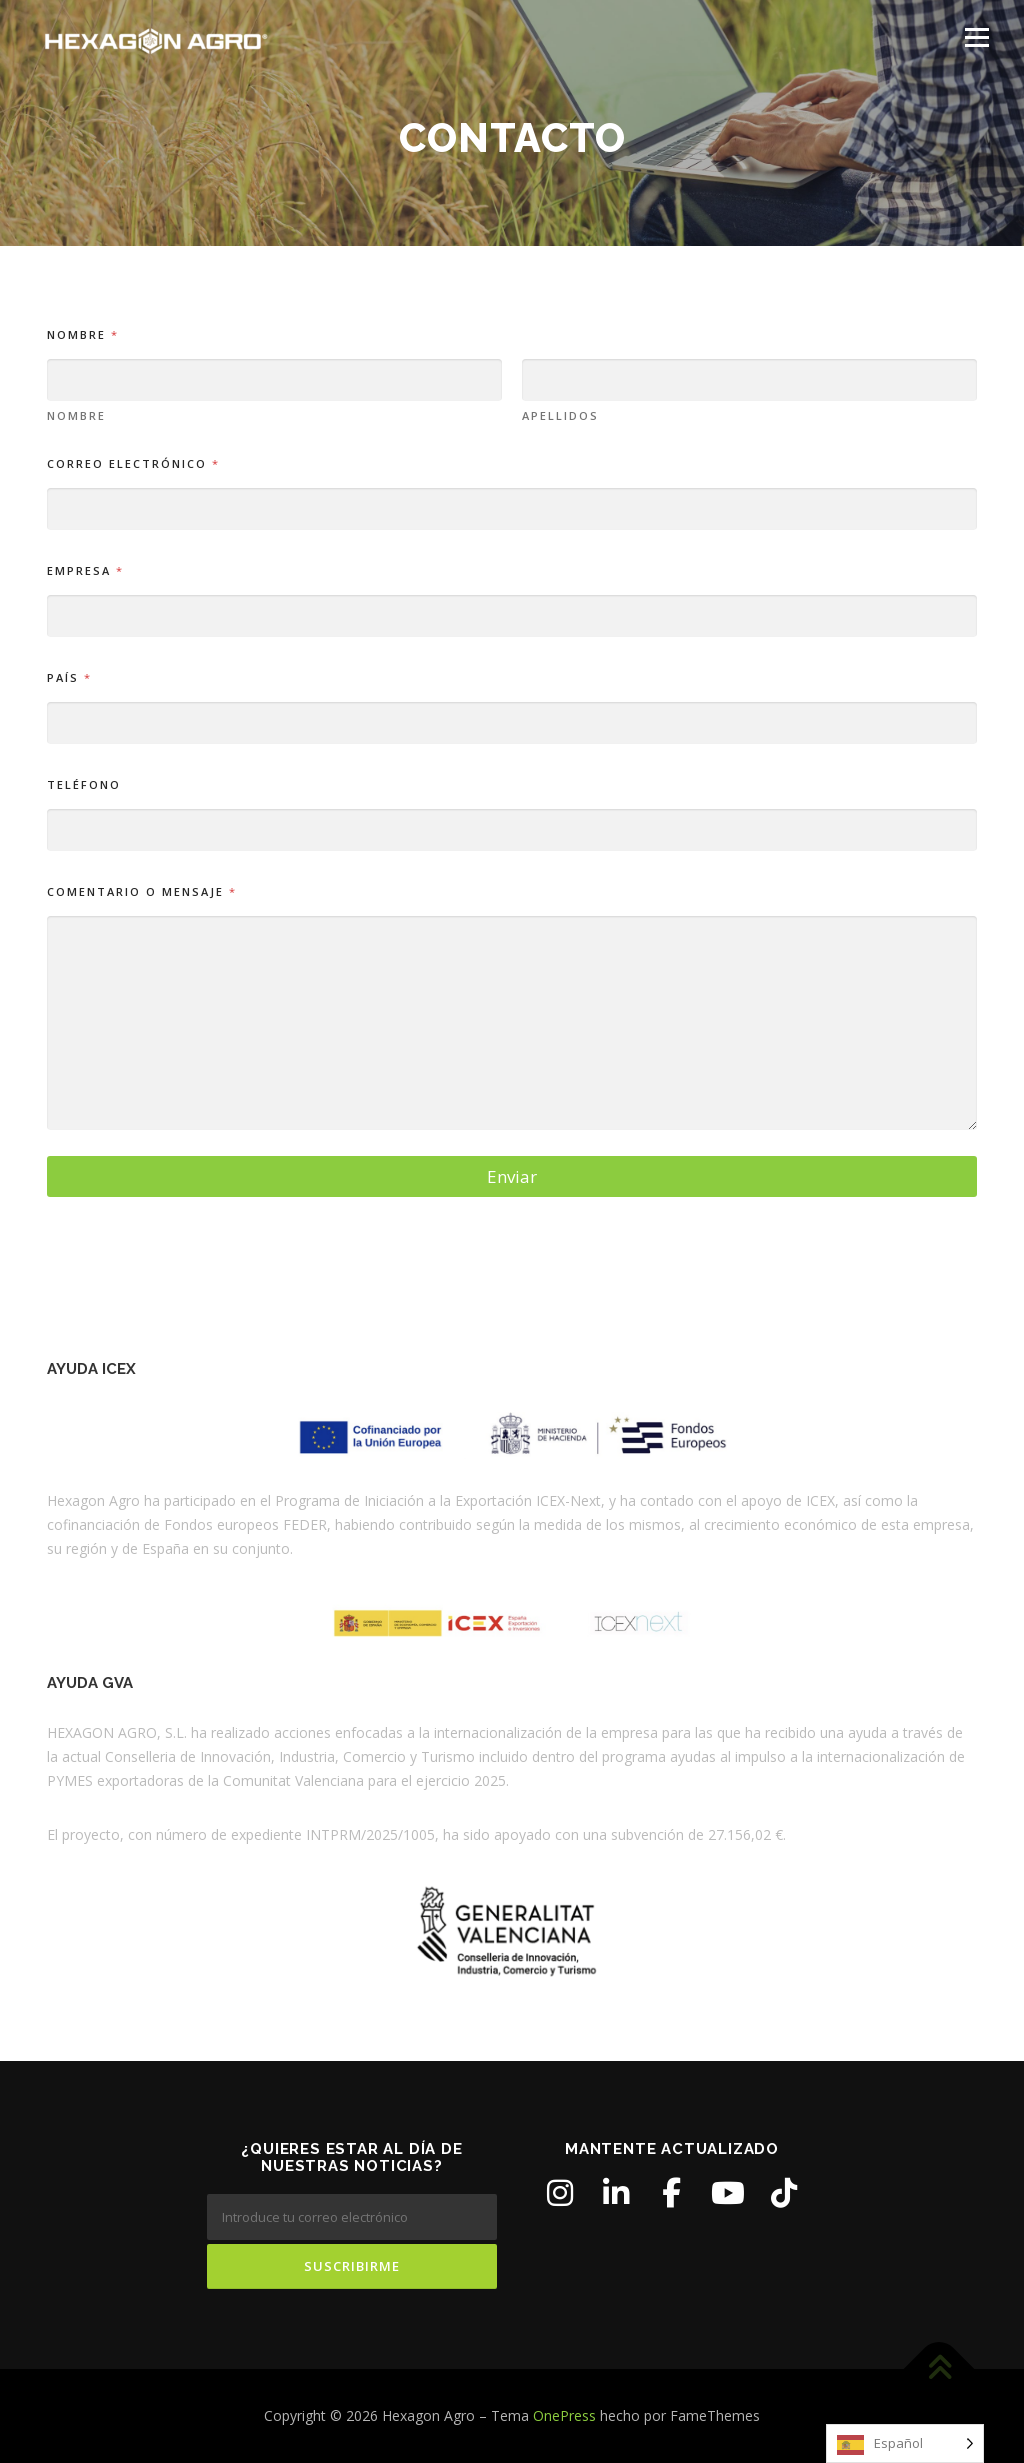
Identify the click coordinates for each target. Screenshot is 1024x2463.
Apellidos (560, 415)
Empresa (84, 570)
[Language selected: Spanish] (905, 2443)
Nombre (76, 415)
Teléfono (84, 784)
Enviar (512, 1176)
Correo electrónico (132, 463)
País (68, 677)
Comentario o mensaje (141, 891)
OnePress (564, 2415)
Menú (976, 37)
